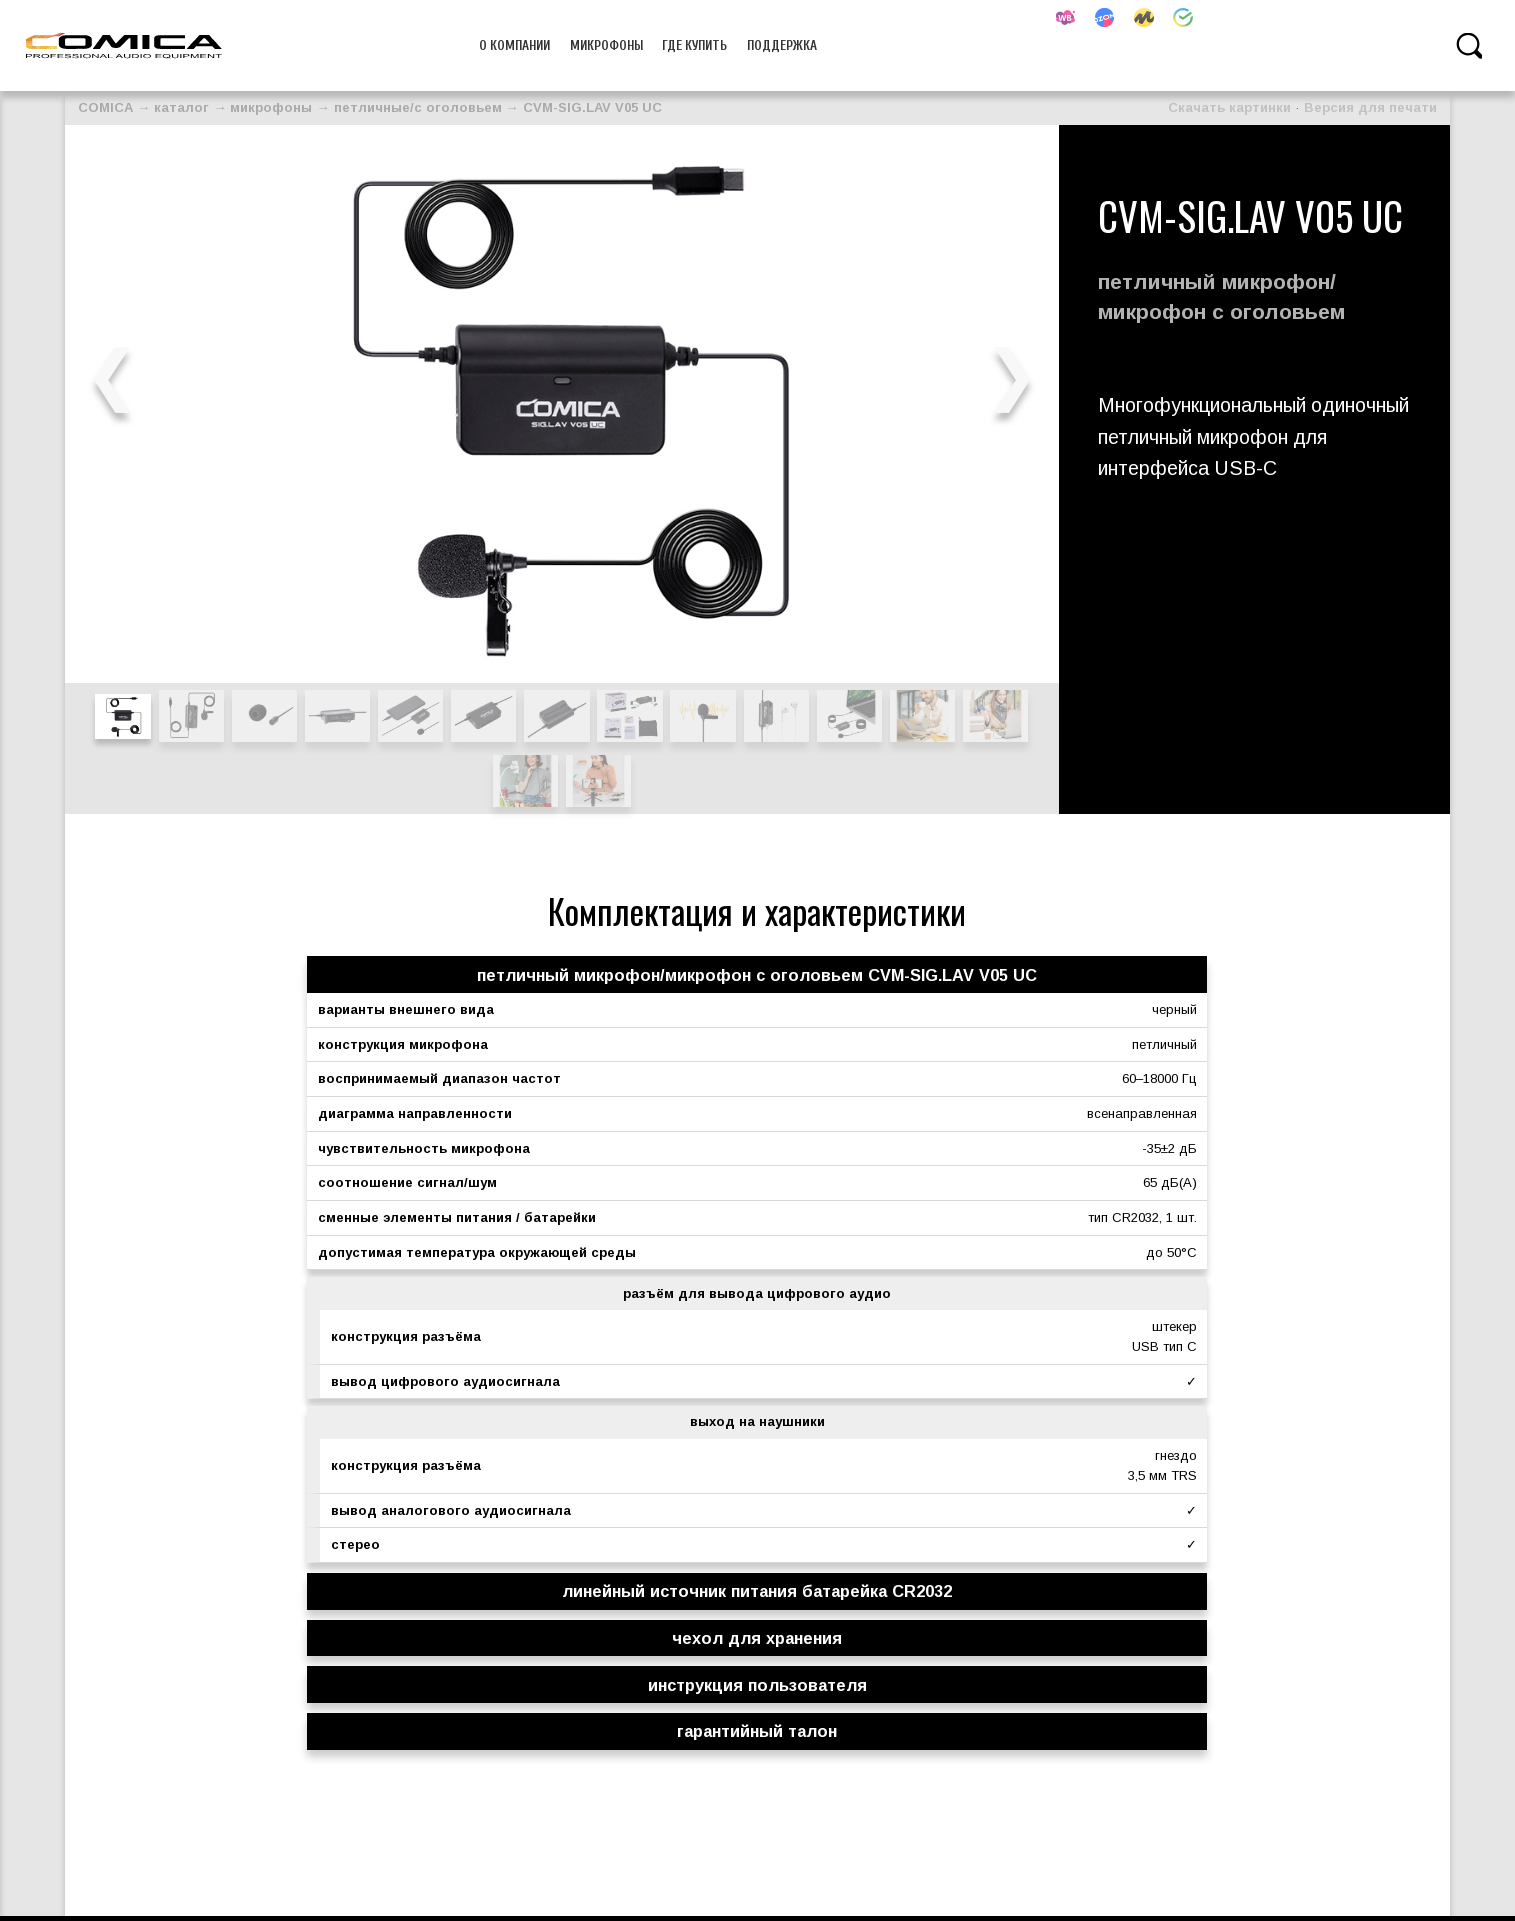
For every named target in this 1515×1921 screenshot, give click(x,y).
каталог (181, 107)
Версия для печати (1370, 107)
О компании (514, 45)
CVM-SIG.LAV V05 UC (592, 107)
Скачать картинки (1229, 107)
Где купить (694, 45)
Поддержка (782, 45)
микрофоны (606, 45)
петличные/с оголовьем (418, 107)
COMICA (105, 107)
